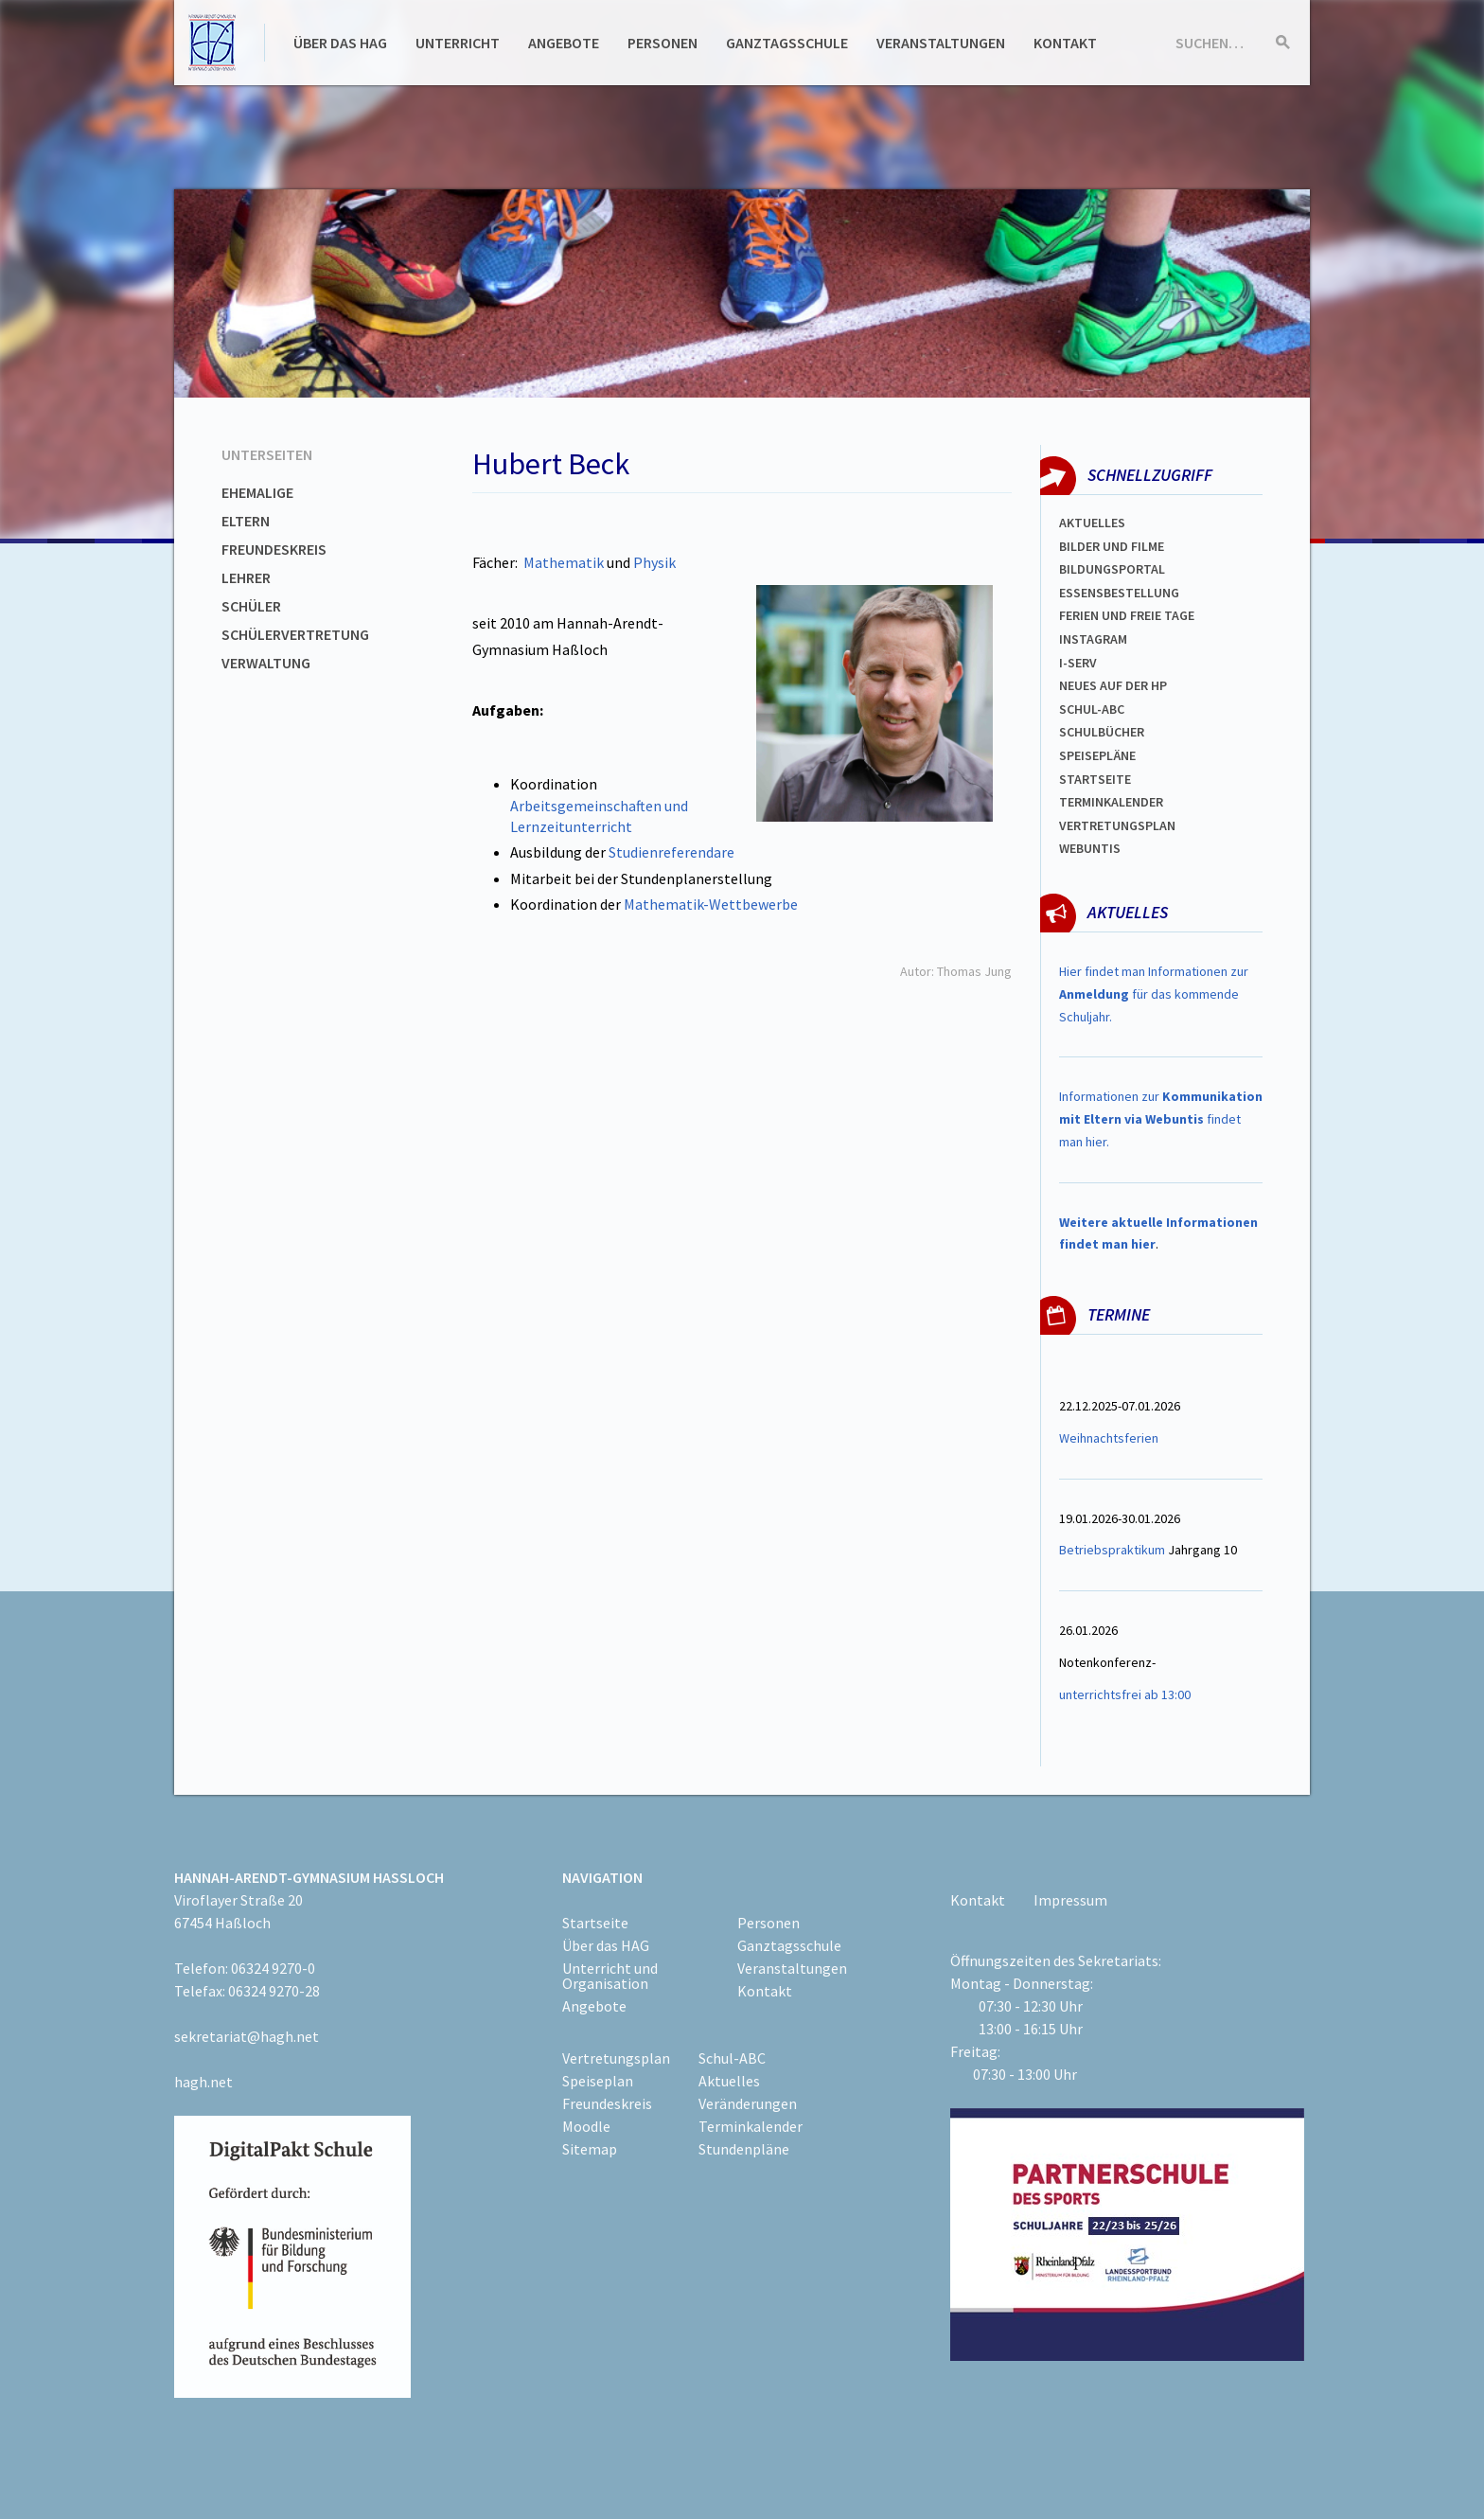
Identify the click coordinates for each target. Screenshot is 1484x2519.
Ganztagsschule (787, 42)
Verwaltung (265, 662)
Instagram (1093, 638)
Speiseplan (597, 2080)
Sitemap (589, 2148)
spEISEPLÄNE (1097, 755)
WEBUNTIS (1090, 848)
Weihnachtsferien (1108, 1437)
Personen (662, 42)
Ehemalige (257, 492)
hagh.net (203, 2081)
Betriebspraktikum (1112, 1549)
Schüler (251, 605)
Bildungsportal (1112, 568)
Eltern (245, 520)
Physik (654, 562)
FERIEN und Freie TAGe (1126, 615)
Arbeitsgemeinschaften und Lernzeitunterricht (599, 816)
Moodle (586, 2126)
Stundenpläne (743, 2148)
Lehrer (246, 577)
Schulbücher (1101, 731)
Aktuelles (1092, 522)
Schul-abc (1091, 709)
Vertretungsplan (1117, 825)
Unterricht (457, 42)
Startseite (1095, 779)
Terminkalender (1111, 801)
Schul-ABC (732, 2058)
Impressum (1070, 1899)
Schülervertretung (295, 634)
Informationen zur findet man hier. (1161, 1119)
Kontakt (1065, 42)
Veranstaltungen (940, 42)
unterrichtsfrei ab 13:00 (1125, 1694)
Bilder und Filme (1111, 546)
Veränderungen (747, 2103)
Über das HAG (340, 42)
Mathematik (563, 562)
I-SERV (1078, 662)
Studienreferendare (670, 852)
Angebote (563, 42)
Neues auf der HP (1113, 685)
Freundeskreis (274, 549)
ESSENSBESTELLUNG (1119, 592)
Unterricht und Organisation (610, 1976)
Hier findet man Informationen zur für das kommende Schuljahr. (1153, 994)
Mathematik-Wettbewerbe (711, 904)
